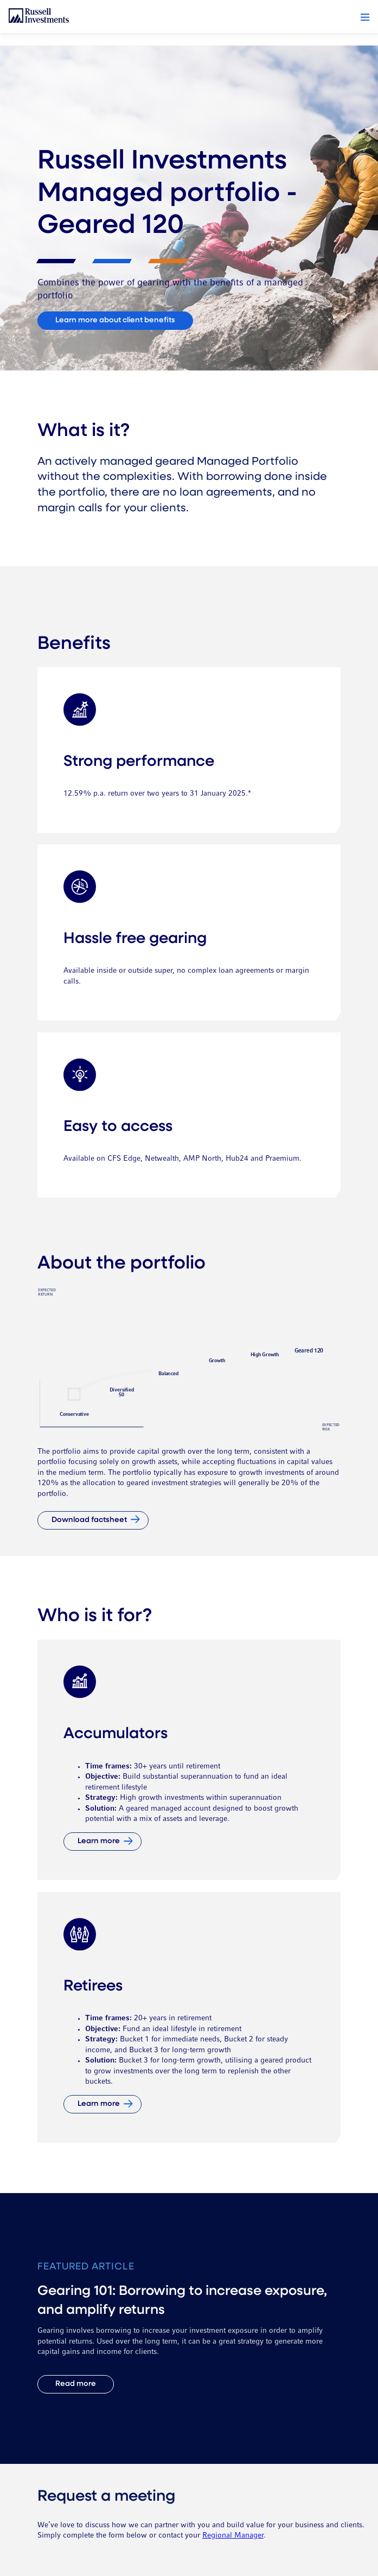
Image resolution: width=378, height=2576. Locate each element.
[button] (365, 17)
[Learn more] (102, 1841)
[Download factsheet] (93, 1520)
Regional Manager (233, 2535)
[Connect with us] (115, 320)
